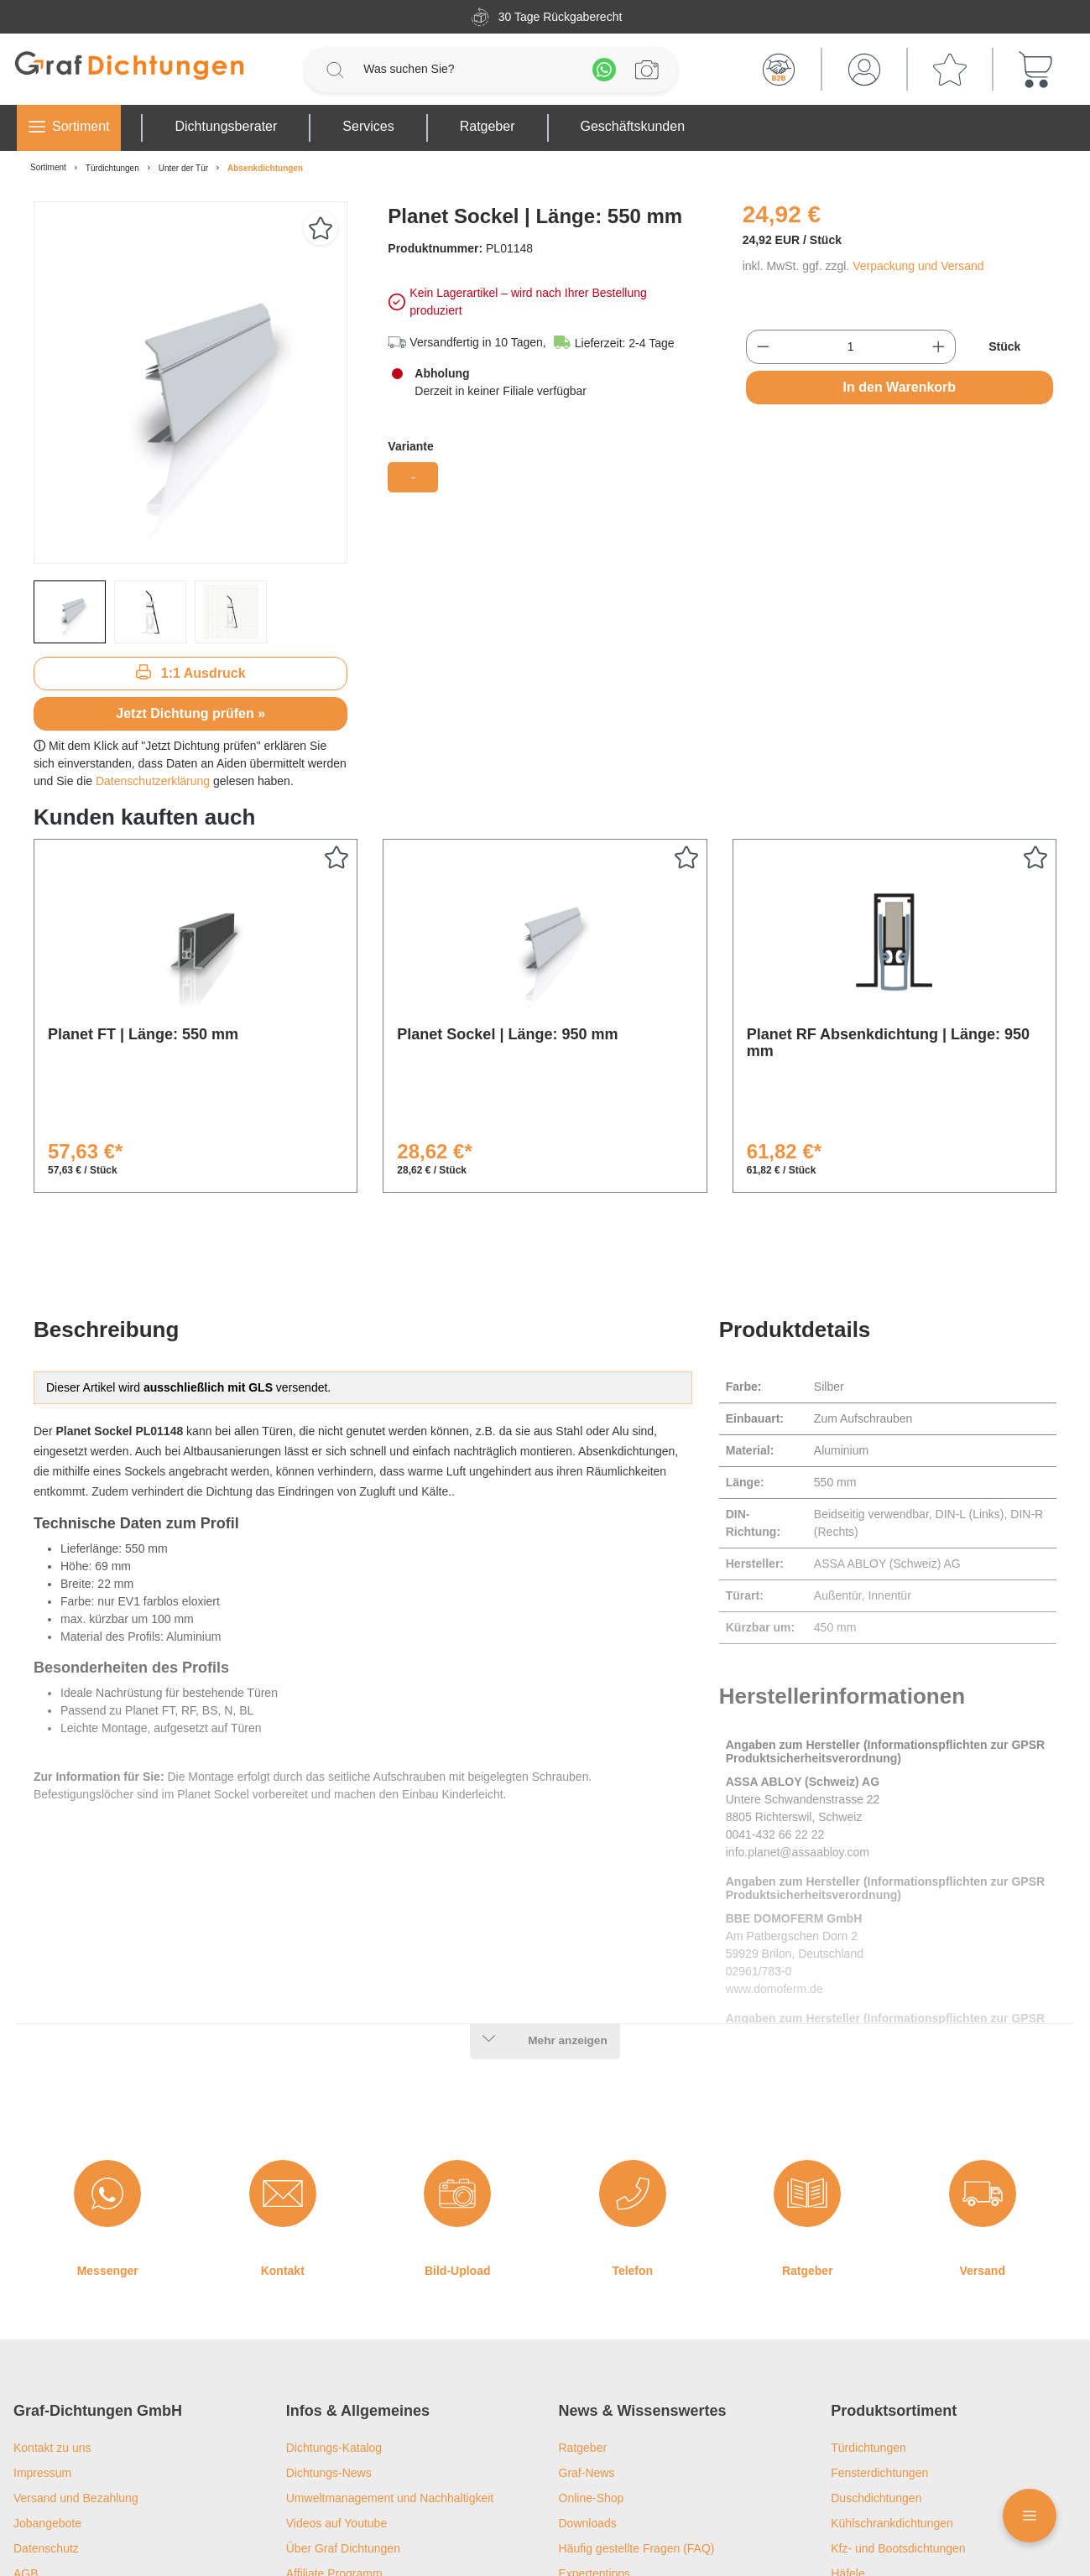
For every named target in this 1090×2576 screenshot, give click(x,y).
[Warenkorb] (1035, 69)
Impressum (42, 2336)
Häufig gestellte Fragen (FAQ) (637, 2411)
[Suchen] (335, 69)
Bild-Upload (458, 2134)
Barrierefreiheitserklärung (79, 2462)
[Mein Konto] (864, 69)
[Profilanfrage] (647, 69)
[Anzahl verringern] (763, 346)
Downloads (588, 2386)
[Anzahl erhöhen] (938, 346)
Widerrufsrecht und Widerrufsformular (111, 2487)
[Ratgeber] (807, 2056)
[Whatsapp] (604, 69)
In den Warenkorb (900, 387)
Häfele (847, 2436)
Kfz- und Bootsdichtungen (898, 2411)
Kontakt (283, 2134)
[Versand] (982, 2056)
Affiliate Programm (334, 2436)
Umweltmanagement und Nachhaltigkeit (389, 2361)
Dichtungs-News (329, 2336)
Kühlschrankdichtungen (892, 2386)
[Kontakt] (282, 2056)
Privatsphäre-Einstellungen (83, 2512)
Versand (982, 2134)
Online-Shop (591, 2361)
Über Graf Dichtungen (343, 2411)
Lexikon (579, 2462)
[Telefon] (632, 2056)
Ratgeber (807, 2134)
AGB (26, 2436)
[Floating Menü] (1029, 2515)
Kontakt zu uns (52, 2311)
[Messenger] (107, 2056)
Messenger (107, 2134)
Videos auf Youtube (336, 2386)
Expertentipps (595, 2436)
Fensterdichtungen (879, 2336)
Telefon (632, 2134)
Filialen (304, 2462)
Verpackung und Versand (918, 266)
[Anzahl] (850, 346)
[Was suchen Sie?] (469, 69)
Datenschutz (46, 2411)
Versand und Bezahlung (75, 2361)
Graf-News (587, 2336)
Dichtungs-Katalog (334, 2311)
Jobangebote (47, 2386)
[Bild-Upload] (457, 2056)
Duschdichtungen (876, 2361)
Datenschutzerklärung (152, 781)
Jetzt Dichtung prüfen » (190, 713)
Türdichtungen (868, 2311)
